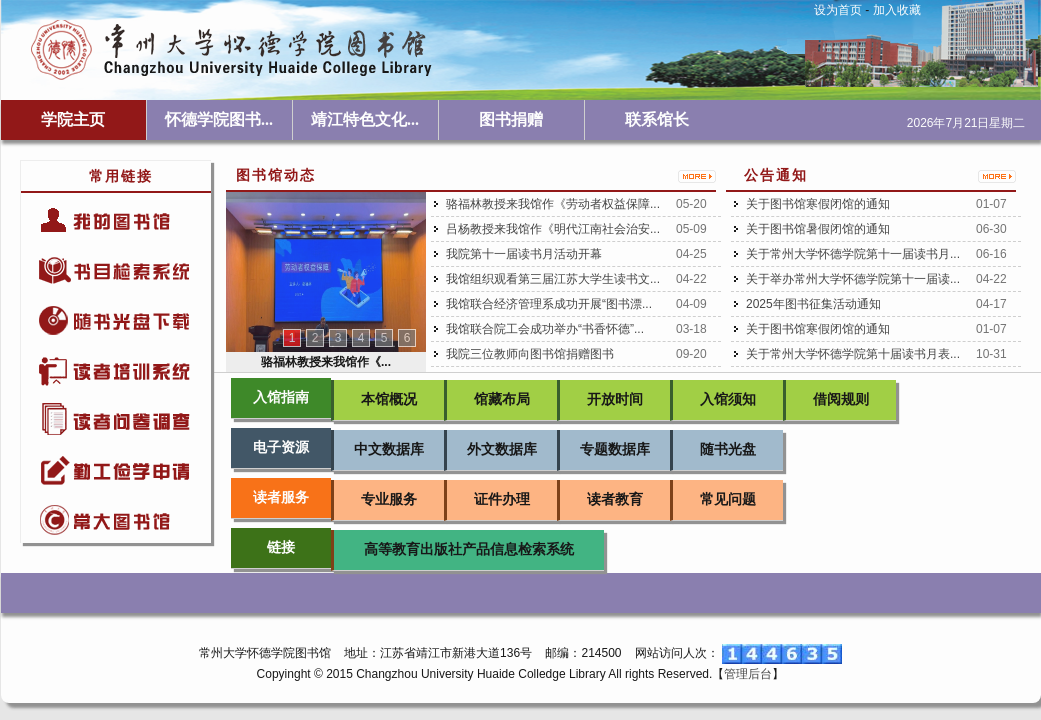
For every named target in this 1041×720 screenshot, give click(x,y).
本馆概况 (389, 399)
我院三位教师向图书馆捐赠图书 (530, 354)
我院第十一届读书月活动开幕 (524, 254)
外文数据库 (502, 449)
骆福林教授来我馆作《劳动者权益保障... (553, 204)
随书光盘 (728, 449)
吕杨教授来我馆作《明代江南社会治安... (553, 229)
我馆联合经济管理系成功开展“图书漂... (549, 304)
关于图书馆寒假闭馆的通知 (818, 204)
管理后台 (748, 674)
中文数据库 (389, 449)
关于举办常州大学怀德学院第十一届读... (853, 279)
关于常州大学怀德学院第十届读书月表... (853, 354)
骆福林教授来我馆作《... (326, 362)
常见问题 (728, 499)
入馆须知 (728, 399)
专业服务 (389, 499)
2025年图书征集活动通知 (813, 304)
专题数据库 (615, 449)
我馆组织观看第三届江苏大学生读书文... (553, 279)
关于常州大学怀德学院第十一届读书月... (853, 254)
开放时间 (615, 399)
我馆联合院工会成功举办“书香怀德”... (545, 329)
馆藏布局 (502, 399)
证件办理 (502, 499)
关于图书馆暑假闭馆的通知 (818, 229)
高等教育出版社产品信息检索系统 (469, 549)
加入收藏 (897, 10)
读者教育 (615, 499)
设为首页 (838, 10)
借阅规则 (841, 399)
